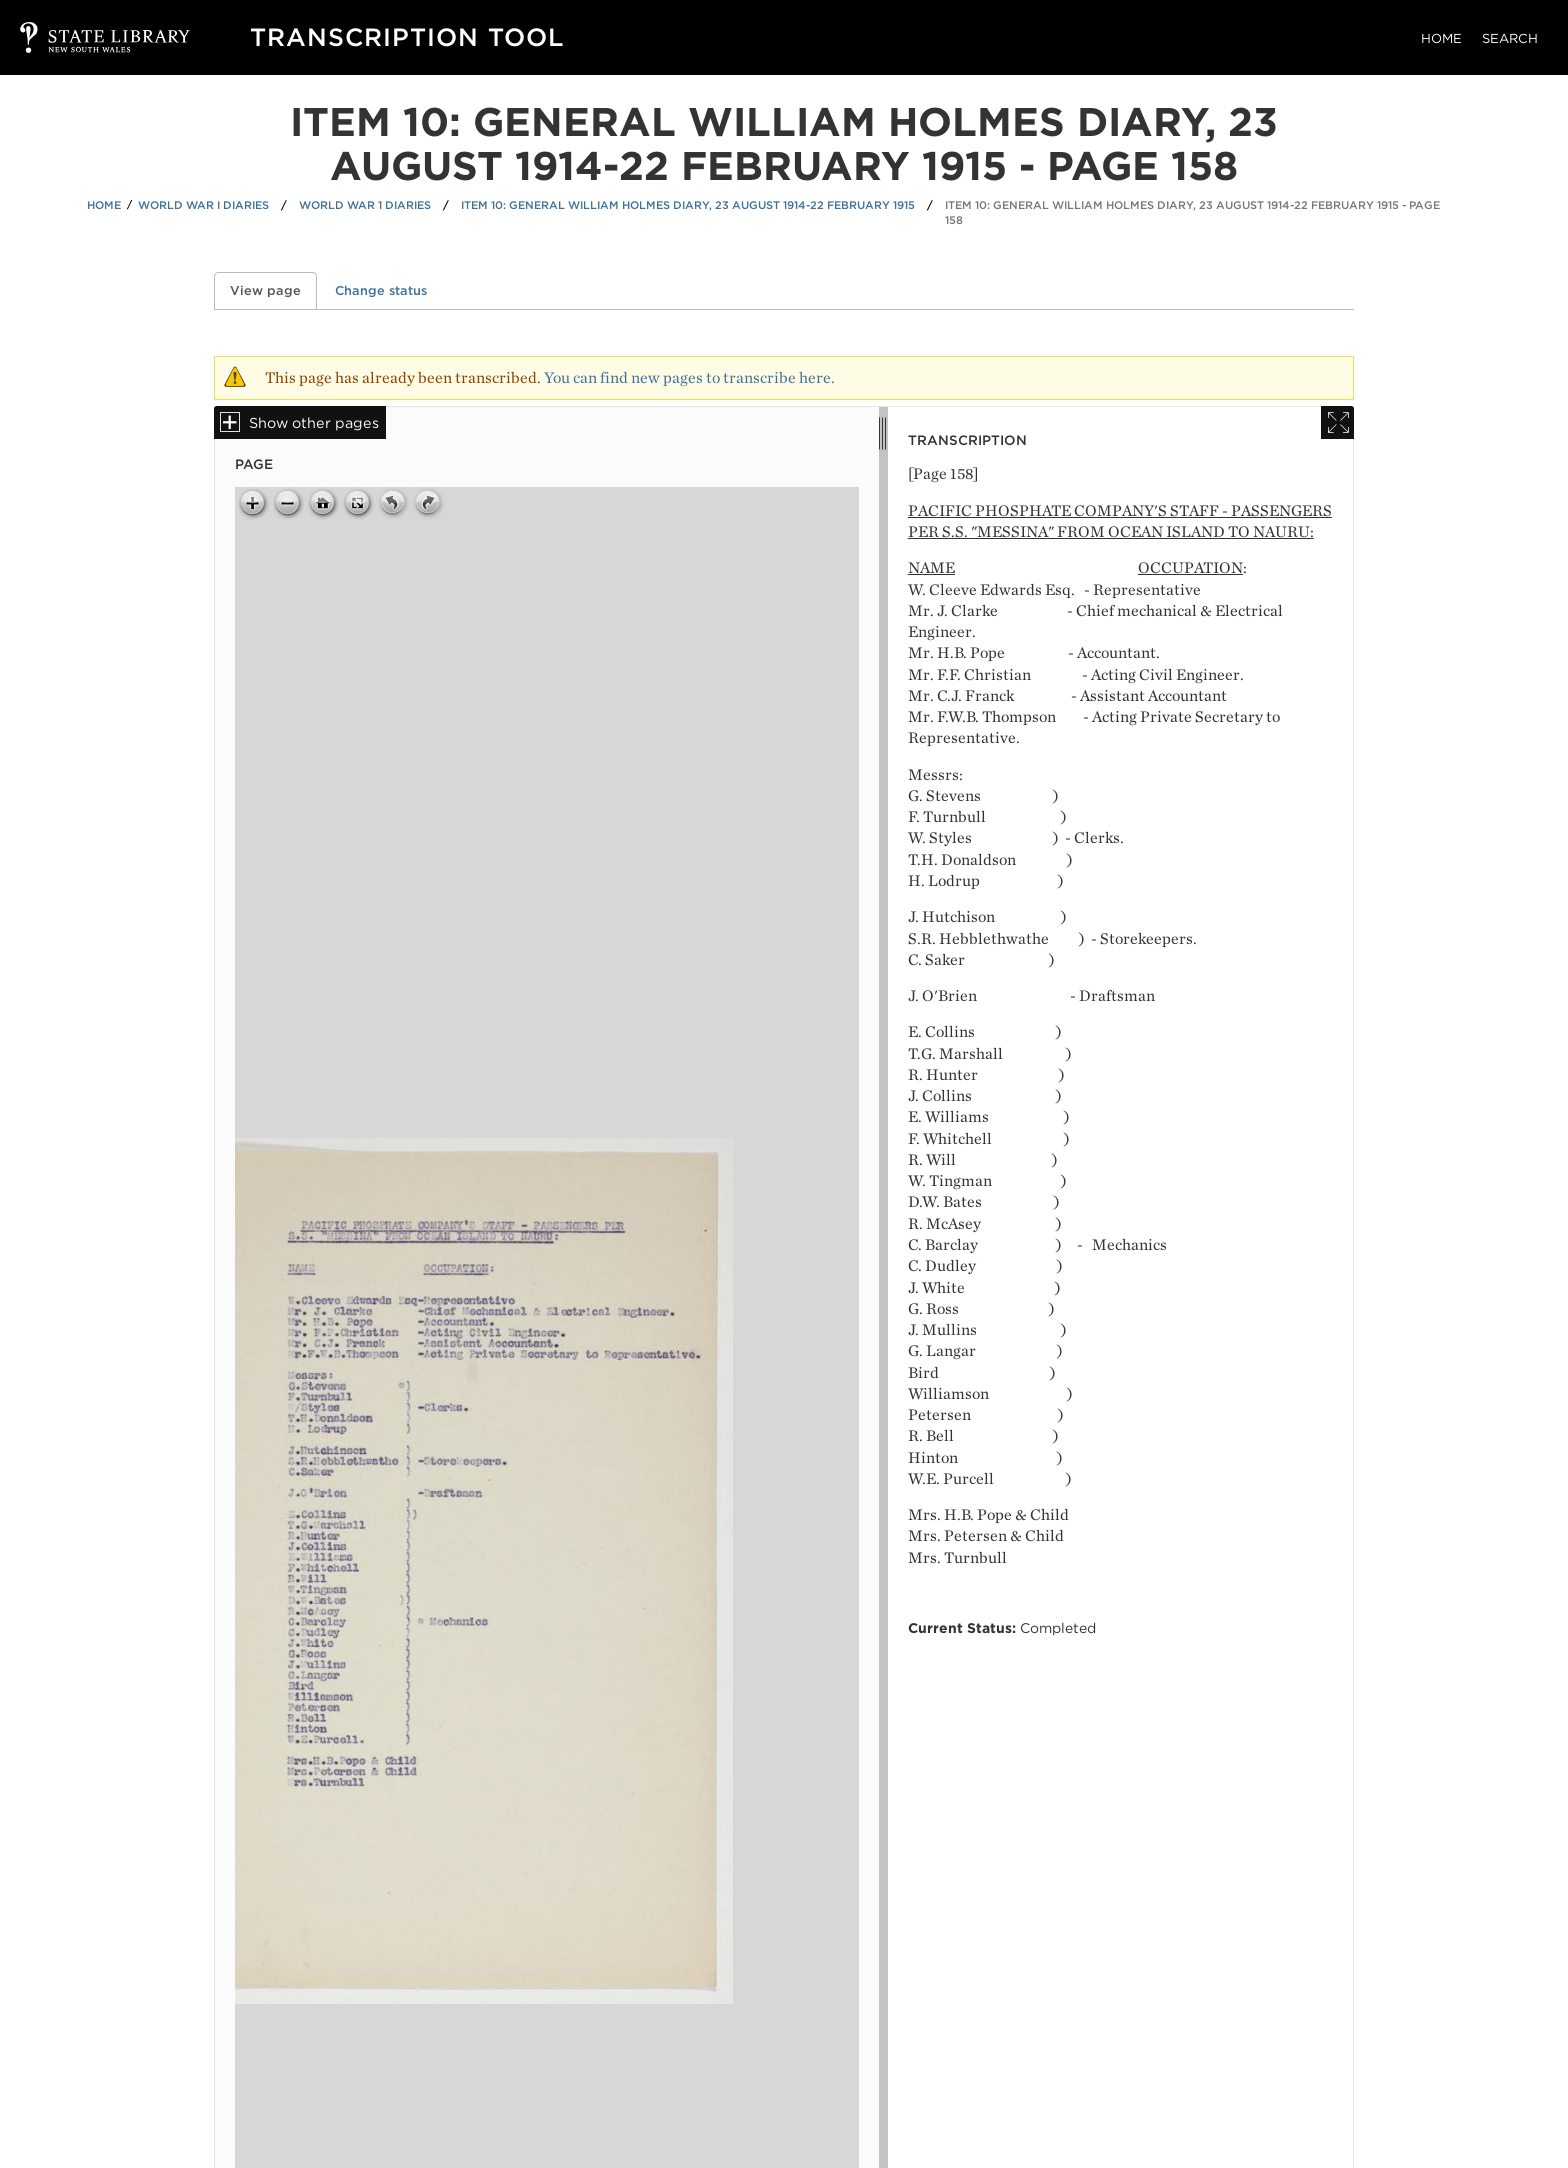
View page (273, 290)
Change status (381, 290)
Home (1441, 38)
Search (1510, 38)
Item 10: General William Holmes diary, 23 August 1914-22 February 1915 (688, 205)
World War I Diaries (203, 205)
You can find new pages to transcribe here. (689, 377)
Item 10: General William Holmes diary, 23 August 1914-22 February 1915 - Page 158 (1192, 212)
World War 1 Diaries (365, 205)
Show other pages (314, 422)
